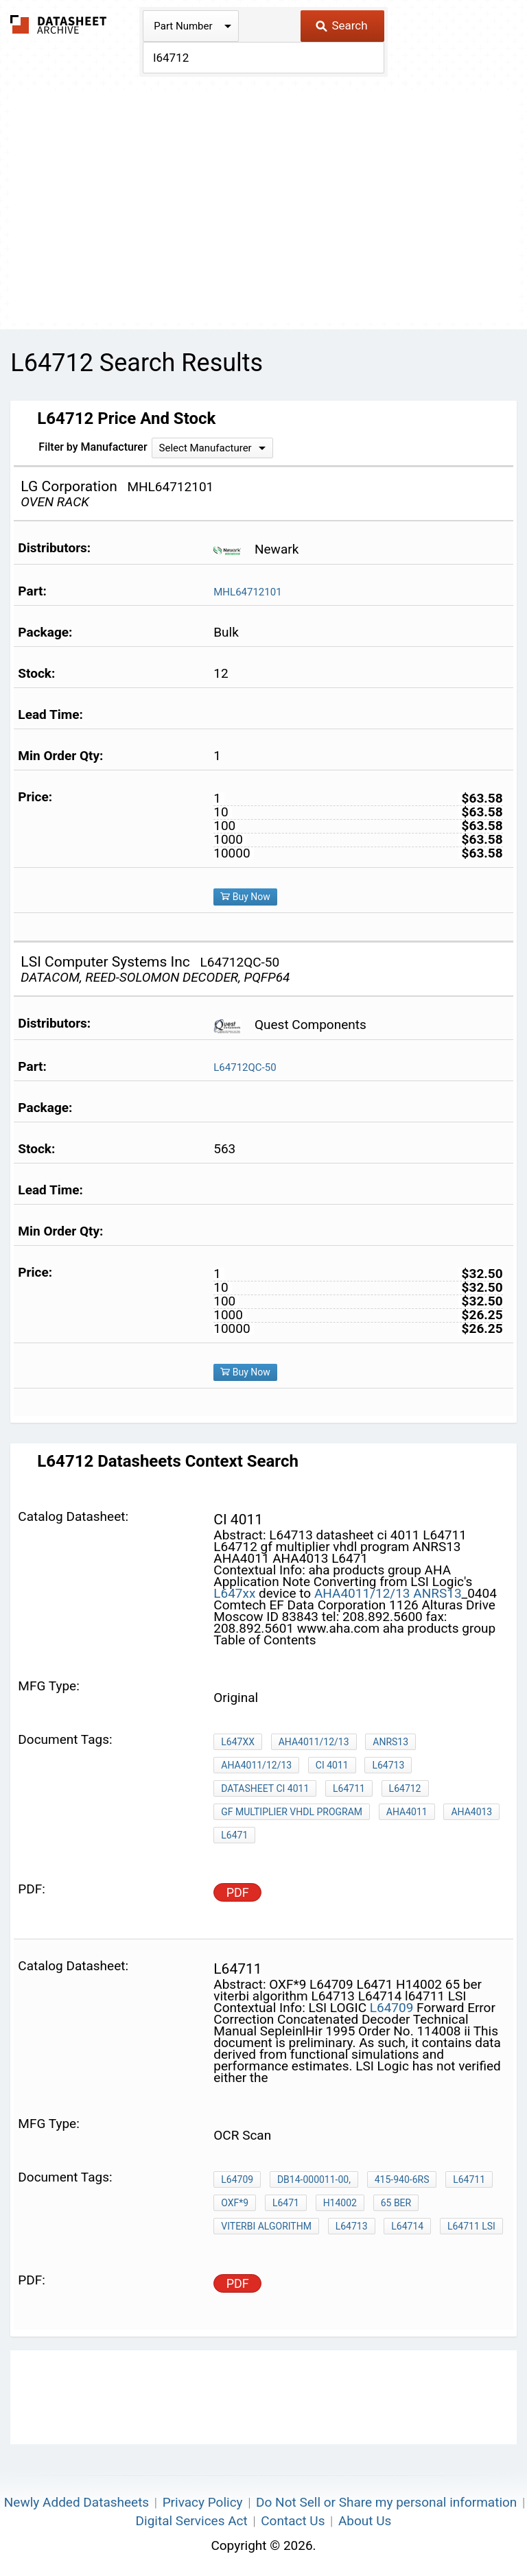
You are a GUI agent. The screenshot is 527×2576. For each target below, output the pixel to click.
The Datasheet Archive (58, 24)
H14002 (340, 2202)
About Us (364, 2521)
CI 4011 (332, 1765)
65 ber (396, 2202)
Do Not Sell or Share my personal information (386, 2502)
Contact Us (293, 2521)
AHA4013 (471, 1811)
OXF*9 (234, 2202)
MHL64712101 (247, 592)
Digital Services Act (192, 2521)
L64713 (388, 1765)
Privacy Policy (203, 2502)
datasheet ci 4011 (265, 1788)
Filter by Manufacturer (92, 446)
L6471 (234, 1835)
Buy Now (245, 896)
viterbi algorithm (266, 2226)
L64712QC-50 (244, 1067)
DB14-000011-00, (314, 2179)
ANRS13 (437, 1593)
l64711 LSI (471, 2226)
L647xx (234, 1593)
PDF (237, 1892)
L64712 (405, 1788)
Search (341, 25)
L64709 (392, 2008)
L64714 (407, 2226)
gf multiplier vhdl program (291, 1811)
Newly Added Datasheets (76, 2502)
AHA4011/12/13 (362, 1593)
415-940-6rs (402, 2179)
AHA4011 (407, 1811)
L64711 (349, 1788)
